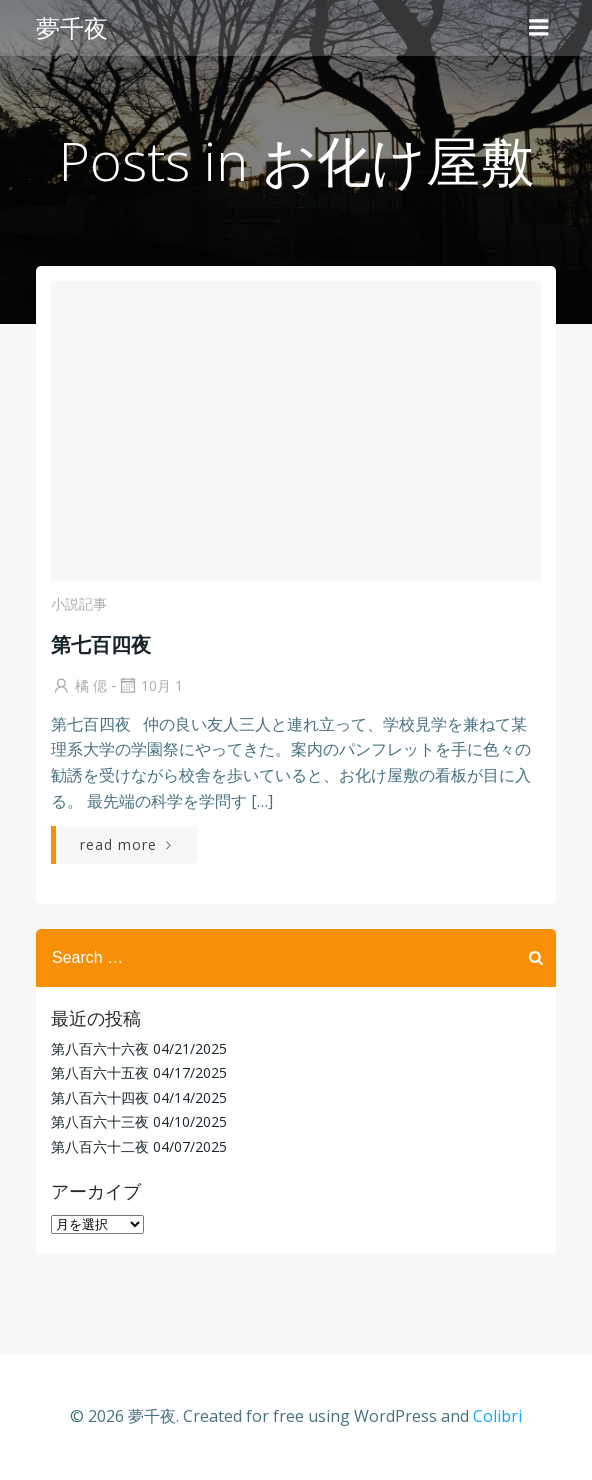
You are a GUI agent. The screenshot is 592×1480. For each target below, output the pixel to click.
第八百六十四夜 (100, 1097)
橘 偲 (79, 685)
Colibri (497, 1416)
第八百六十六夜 (100, 1048)
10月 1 (150, 685)
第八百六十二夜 (100, 1146)
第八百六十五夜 (100, 1072)
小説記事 (79, 603)
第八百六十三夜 (100, 1121)
